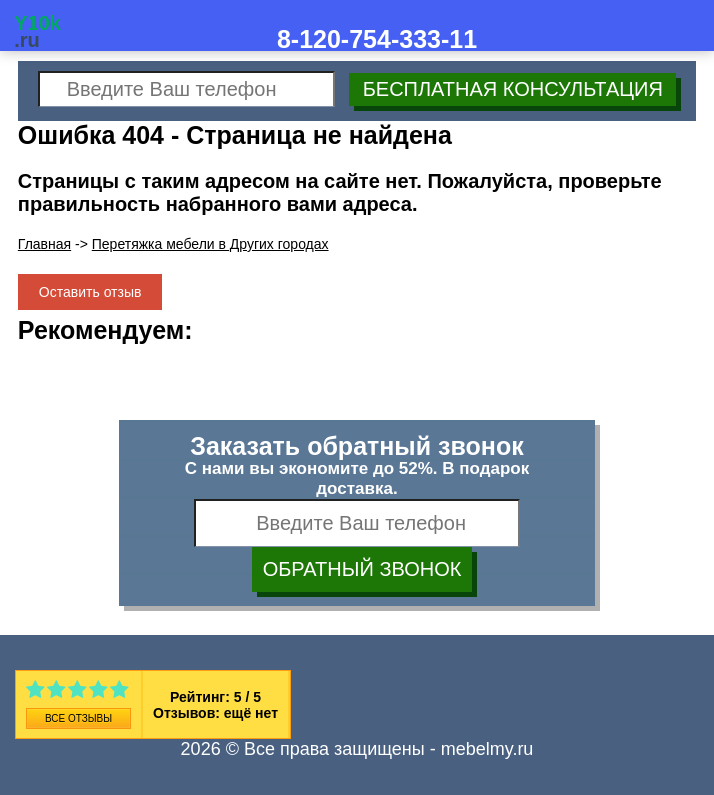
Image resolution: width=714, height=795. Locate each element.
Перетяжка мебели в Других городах (210, 244)
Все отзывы (78, 718)
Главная (44, 244)
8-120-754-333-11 (377, 39)
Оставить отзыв (90, 292)
